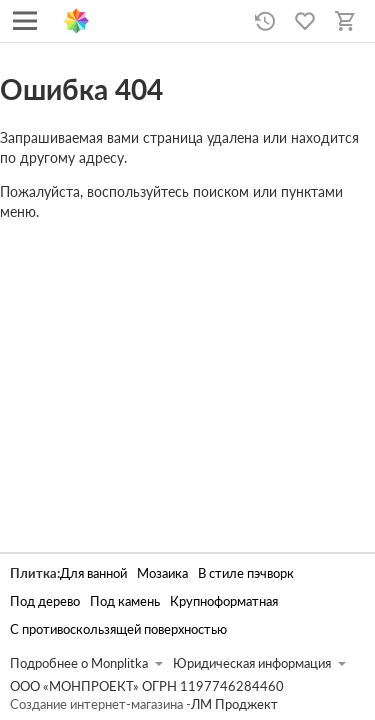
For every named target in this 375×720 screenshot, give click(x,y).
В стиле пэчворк (246, 573)
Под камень (125, 601)
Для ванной (93, 573)
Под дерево (45, 601)
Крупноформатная (224, 601)
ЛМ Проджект (234, 704)
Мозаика (162, 573)
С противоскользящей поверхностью (118, 629)
